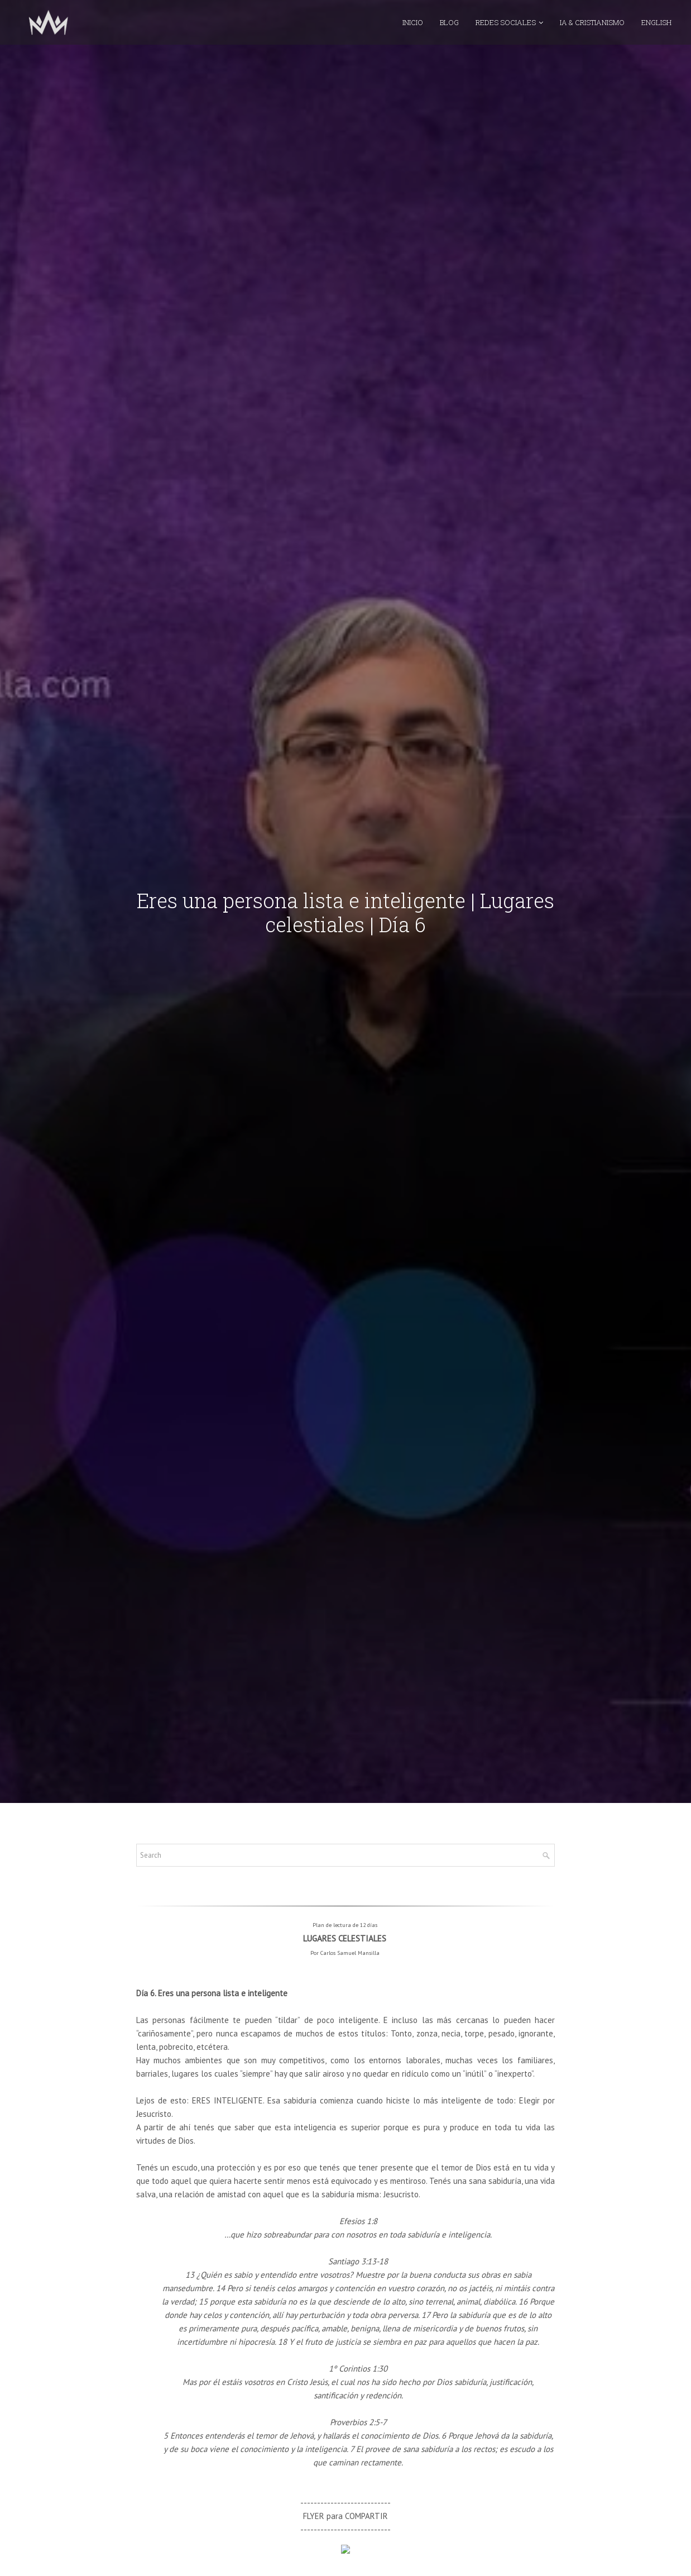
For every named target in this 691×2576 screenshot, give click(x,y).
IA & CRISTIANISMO (592, 31)
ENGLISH (656, 31)
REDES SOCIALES (506, 31)
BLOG (449, 31)
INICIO (412, 31)
